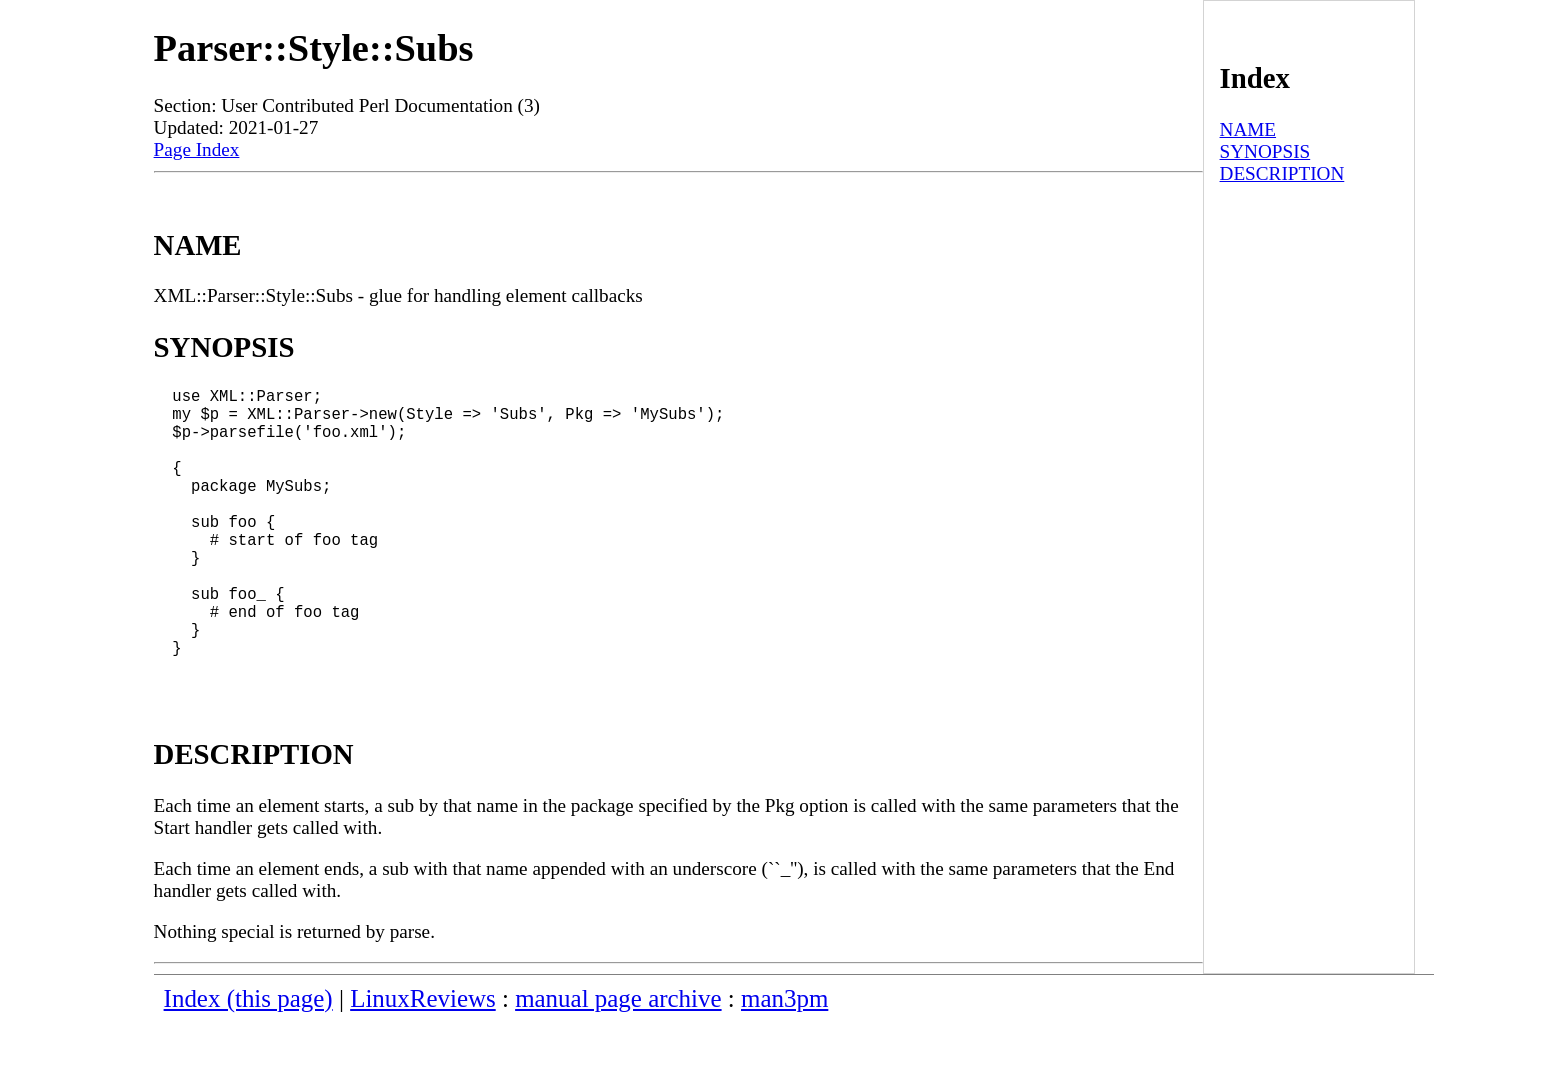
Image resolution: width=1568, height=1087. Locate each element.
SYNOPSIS (1265, 151)
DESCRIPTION (1282, 173)
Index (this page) (248, 1062)
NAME (1248, 129)
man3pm (784, 1062)
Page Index (197, 149)
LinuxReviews (423, 1062)
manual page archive (618, 1062)
